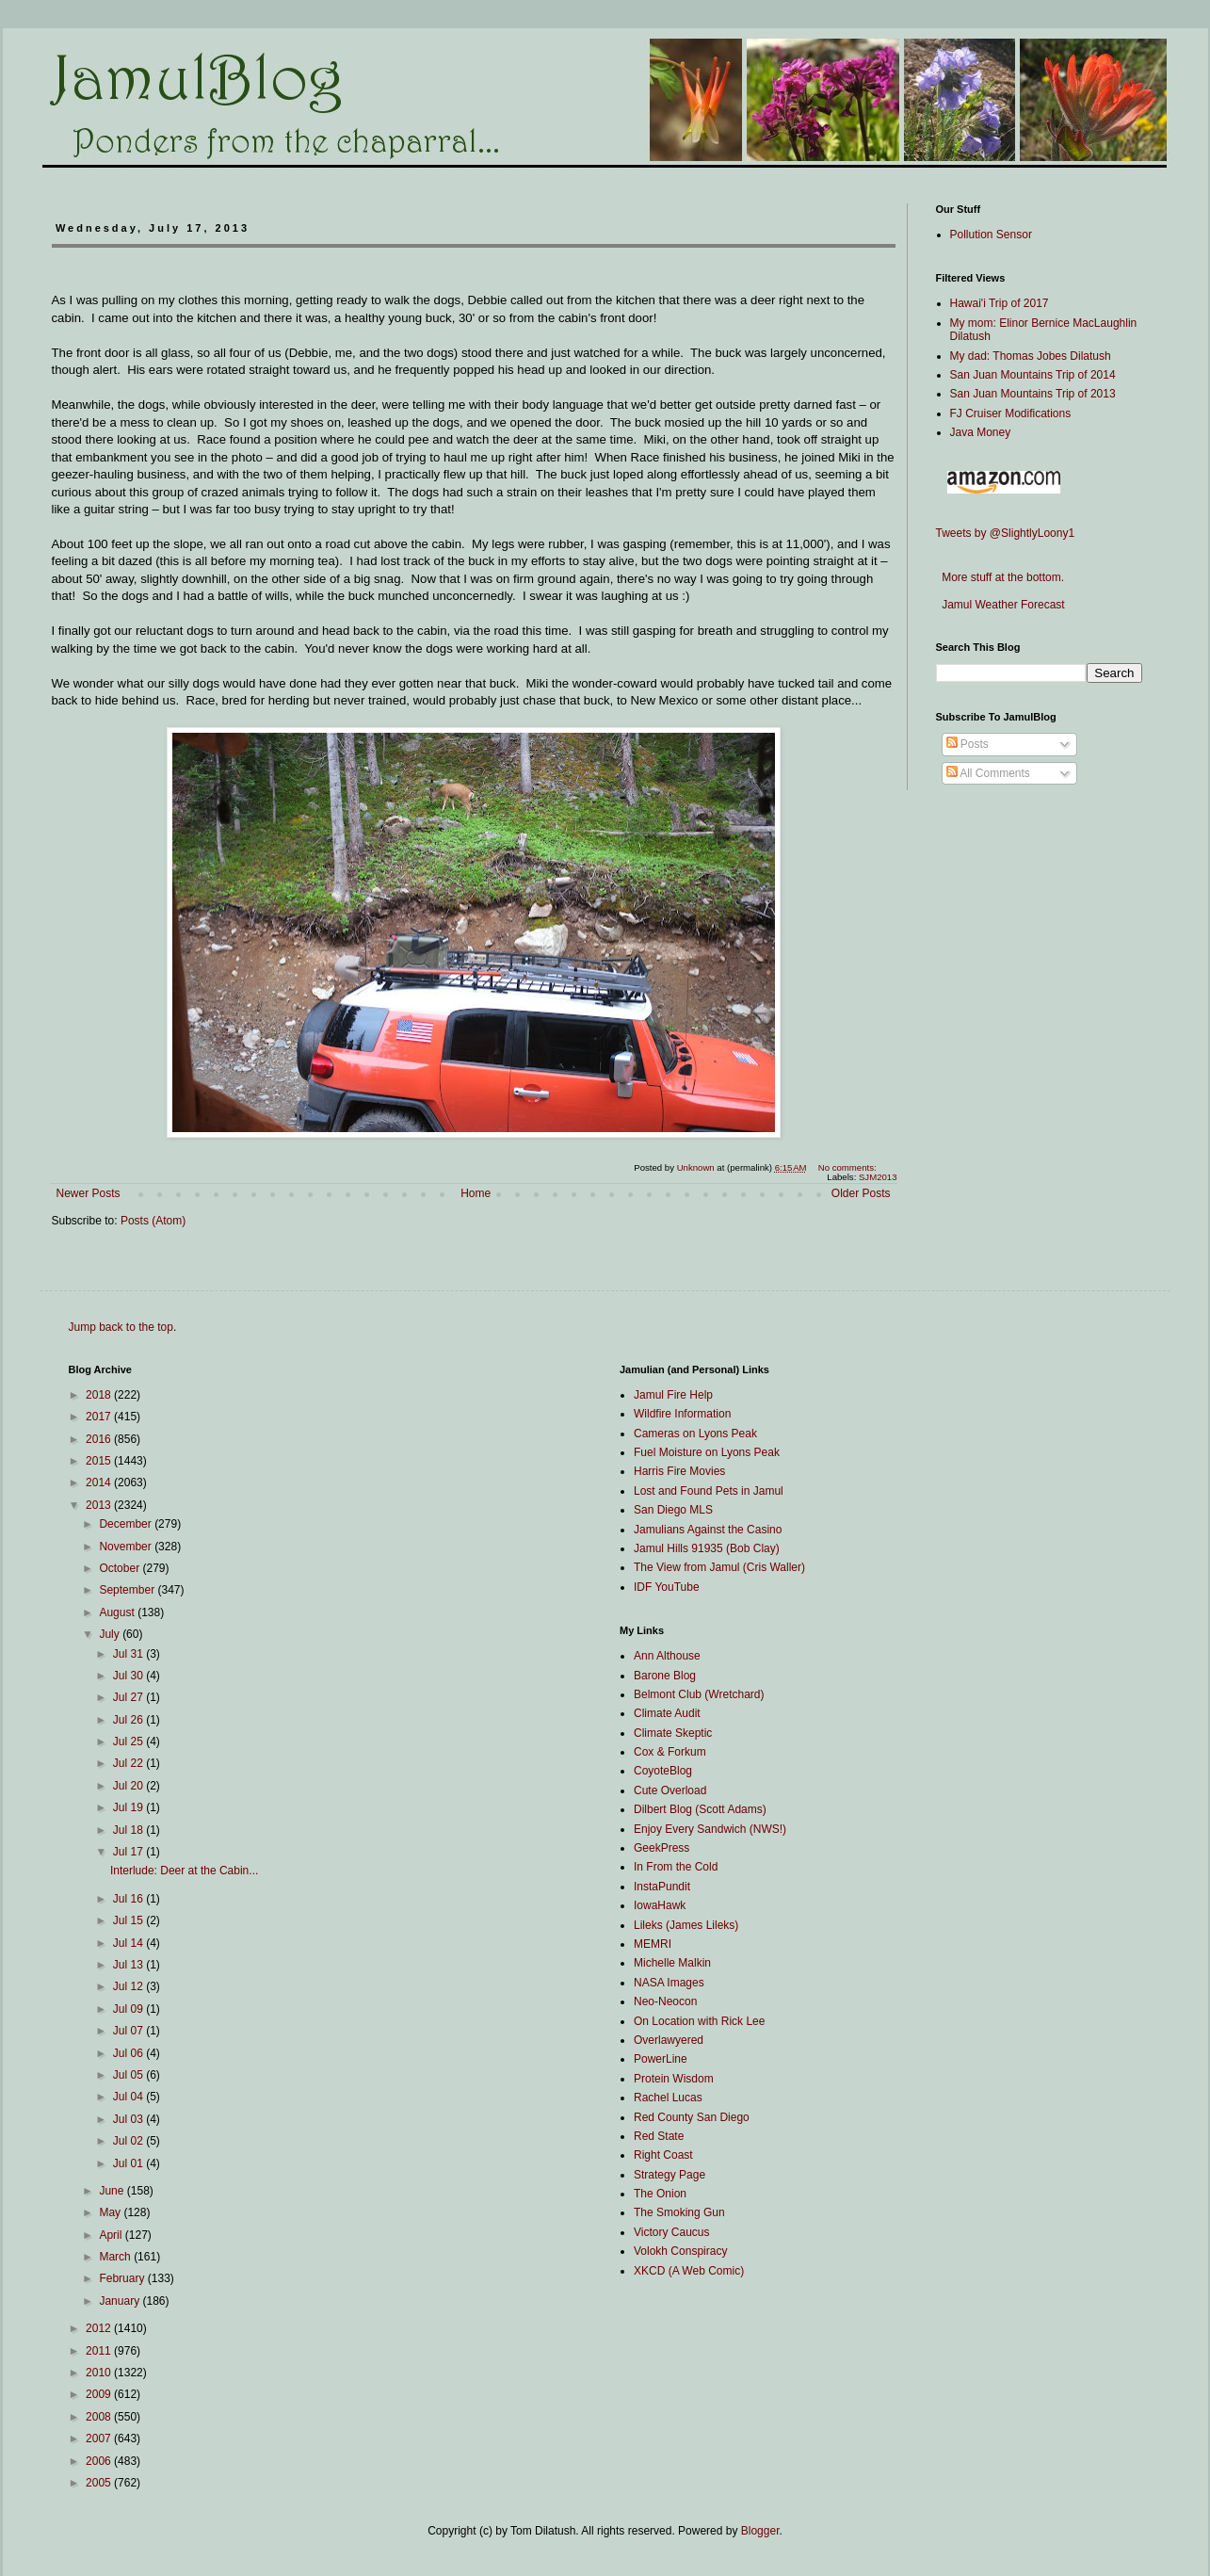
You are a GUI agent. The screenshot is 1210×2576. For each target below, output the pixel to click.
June (112, 2190)
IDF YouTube (667, 1587)
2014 (100, 1482)
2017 (100, 1416)
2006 (100, 2461)
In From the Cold (676, 1866)
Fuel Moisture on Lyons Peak (707, 1452)
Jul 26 (129, 1719)
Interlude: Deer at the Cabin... (184, 1870)
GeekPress (661, 1848)
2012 (100, 2328)
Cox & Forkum (670, 1751)
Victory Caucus (671, 2232)
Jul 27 (129, 1697)
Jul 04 (129, 2096)
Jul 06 (129, 2053)
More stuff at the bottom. (1000, 577)
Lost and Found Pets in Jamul (708, 1491)
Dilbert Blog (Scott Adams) (700, 1809)
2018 (100, 1394)
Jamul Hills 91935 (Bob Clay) (707, 1548)
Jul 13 (129, 1964)
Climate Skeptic (673, 1733)
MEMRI (652, 1944)
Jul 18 (129, 1830)
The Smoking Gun (679, 2212)
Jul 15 (129, 1920)
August (118, 1612)
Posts (967, 744)
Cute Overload (670, 1790)
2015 (100, 1460)
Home (475, 1193)
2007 (100, 2438)
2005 (100, 2482)
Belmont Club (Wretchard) (699, 1694)
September (128, 1589)
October (120, 1568)
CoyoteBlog (663, 1770)
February (123, 2278)
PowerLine (660, 2059)
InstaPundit (662, 1886)
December (126, 1524)
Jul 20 (129, 1785)
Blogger (760, 2530)
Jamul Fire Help (673, 1394)
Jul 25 (129, 1741)
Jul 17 (129, 1851)
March (116, 2256)
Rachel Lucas (668, 2097)
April (111, 2235)
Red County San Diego (692, 2117)
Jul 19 (129, 1807)
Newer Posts (88, 1193)
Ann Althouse (667, 1655)
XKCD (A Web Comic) (689, 2270)
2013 (100, 1505)
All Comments (988, 773)
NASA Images (669, 1982)
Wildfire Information (682, 1413)
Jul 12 (129, 1986)
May (111, 2212)
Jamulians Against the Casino (708, 1529)
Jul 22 (129, 1763)
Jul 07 (129, 2030)
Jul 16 (129, 1898)
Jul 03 (129, 2119)
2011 (100, 2350)
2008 (100, 2416)
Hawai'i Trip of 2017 (999, 303)
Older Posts (861, 1193)
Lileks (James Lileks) (686, 1925)
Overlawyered (668, 2040)
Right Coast (663, 2155)
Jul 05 (129, 2075)
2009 (100, 2394)
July (110, 1634)
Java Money (980, 432)
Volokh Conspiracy (680, 2251)
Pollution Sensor (991, 234)
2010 (100, 2372)
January (120, 2301)
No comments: (848, 1167)
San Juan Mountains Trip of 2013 (1033, 393)
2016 (100, 1439)
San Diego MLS (673, 1509)
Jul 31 (129, 1654)
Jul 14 (129, 1943)
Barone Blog (665, 1675)
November (126, 1546)
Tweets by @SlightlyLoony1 (1005, 533)
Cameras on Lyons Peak (695, 1433)
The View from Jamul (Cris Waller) (719, 1567)
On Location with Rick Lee (699, 2021)
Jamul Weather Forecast (1000, 604)
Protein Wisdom (674, 2078)
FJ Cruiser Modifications (1011, 413)
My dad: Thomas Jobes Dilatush (1030, 356)
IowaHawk (660, 1905)
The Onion (660, 2193)
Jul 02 (129, 2140)
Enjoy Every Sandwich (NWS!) (710, 1829)
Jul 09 (129, 2009)
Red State (659, 2136)
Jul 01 (129, 2163)
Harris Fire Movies (679, 1471)
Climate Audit (667, 1713)
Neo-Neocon (665, 2001)
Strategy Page (669, 2174)
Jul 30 (129, 1675)
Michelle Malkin (672, 1962)
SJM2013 (878, 1177)
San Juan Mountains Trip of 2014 (1033, 374)
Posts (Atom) (153, 1220)
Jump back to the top (121, 1327)
